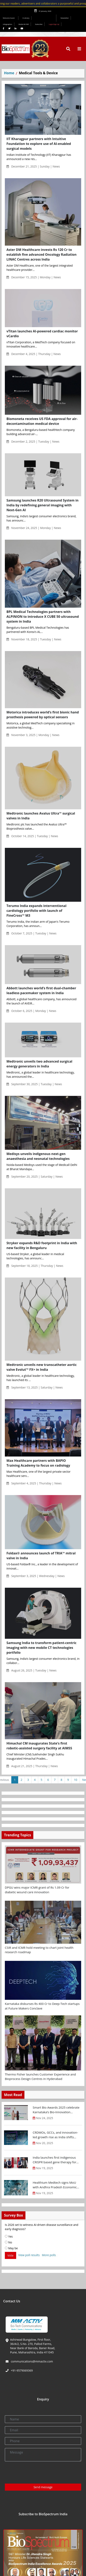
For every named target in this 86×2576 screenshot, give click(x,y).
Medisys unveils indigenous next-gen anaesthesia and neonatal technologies (38, 1156)
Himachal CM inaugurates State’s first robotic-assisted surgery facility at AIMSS (39, 1745)
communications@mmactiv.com (31, 2361)
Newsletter (65, 18)
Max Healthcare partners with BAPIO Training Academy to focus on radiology (38, 1463)
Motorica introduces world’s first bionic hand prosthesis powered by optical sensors (42, 714)
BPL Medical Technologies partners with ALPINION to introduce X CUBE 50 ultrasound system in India (42, 616)
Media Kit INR (24, 24)
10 (75, 1780)
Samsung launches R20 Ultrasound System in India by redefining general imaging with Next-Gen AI (42, 505)
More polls (49, 2255)
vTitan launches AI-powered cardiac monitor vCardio (42, 333)
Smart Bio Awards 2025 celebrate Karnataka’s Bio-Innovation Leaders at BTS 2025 (56, 2109)
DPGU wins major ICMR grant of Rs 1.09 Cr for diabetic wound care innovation (37, 1889)
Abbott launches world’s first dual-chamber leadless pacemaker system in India (41, 990)
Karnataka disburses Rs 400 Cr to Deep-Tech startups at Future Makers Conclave (42, 2006)
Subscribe (39, 24)
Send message (43, 2487)
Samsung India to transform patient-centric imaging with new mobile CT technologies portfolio (41, 1648)
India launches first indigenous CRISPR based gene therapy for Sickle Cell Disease (54, 2159)
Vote (10, 2255)
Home (9, 73)
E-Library (26, 18)
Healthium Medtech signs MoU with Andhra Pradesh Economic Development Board (55, 2184)
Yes (9, 2236)
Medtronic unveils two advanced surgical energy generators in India (39, 1063)
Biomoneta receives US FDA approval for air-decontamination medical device (42, 421)
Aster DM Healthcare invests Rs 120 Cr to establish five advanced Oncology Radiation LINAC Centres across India (41, 254)
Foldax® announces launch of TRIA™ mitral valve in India (41, 1555)
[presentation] (35, 2472)
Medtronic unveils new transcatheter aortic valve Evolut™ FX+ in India (41, 1367)
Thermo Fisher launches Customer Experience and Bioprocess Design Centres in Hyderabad (40, 2076)
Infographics (7, 24)
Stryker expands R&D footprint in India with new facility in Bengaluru (41, 1245)
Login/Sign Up (54, 24)
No (8, 2242)
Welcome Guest (9, 18)
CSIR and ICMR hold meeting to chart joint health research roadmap (39, 1950)
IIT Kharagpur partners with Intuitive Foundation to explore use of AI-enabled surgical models (38, 144)
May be (11, 2248)
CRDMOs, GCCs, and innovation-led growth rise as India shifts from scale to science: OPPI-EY (55, 2134)
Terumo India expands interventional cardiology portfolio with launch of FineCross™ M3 (36, 911)
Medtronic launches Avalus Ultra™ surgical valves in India (40, 815)
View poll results (29, 2255)
